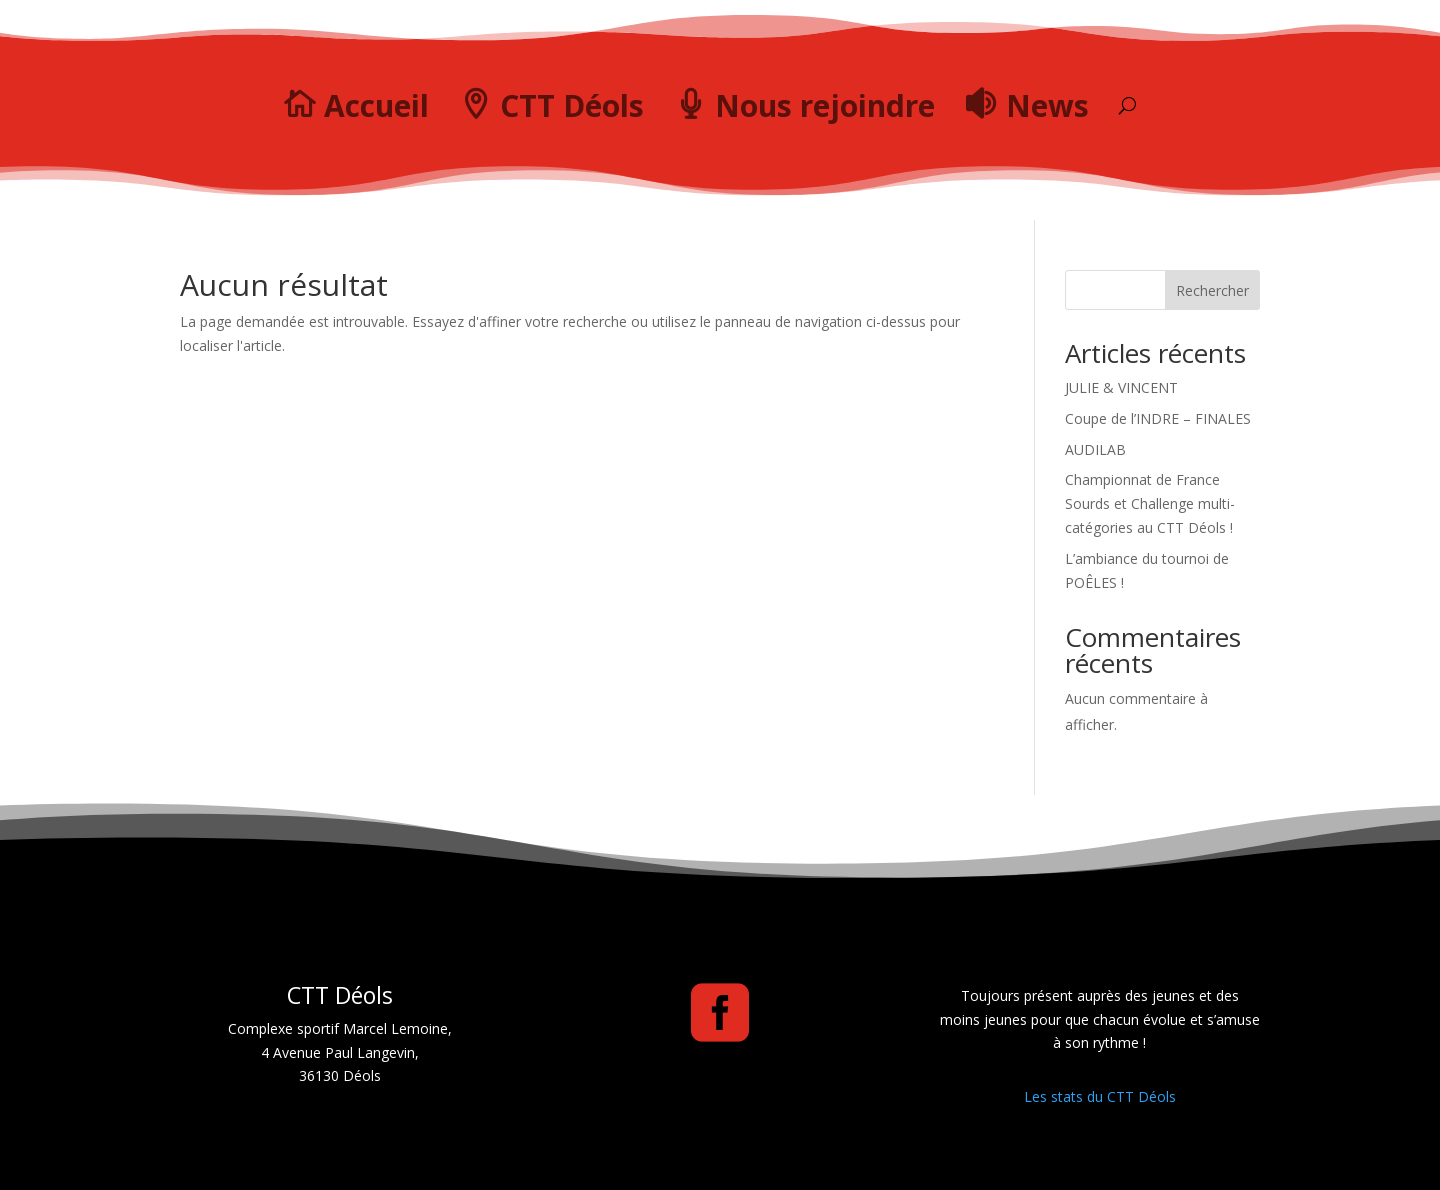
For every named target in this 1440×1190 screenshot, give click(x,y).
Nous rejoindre (825, 105)
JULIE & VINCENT (1121, 387)
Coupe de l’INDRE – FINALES (1158, 418)
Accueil (376, 105)
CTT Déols (572, 105)
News (1047, 105)
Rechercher (1212, 290)
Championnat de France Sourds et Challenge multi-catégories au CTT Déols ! (1150, 503)
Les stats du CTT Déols (1100, 1096)
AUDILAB (1095, 449)
